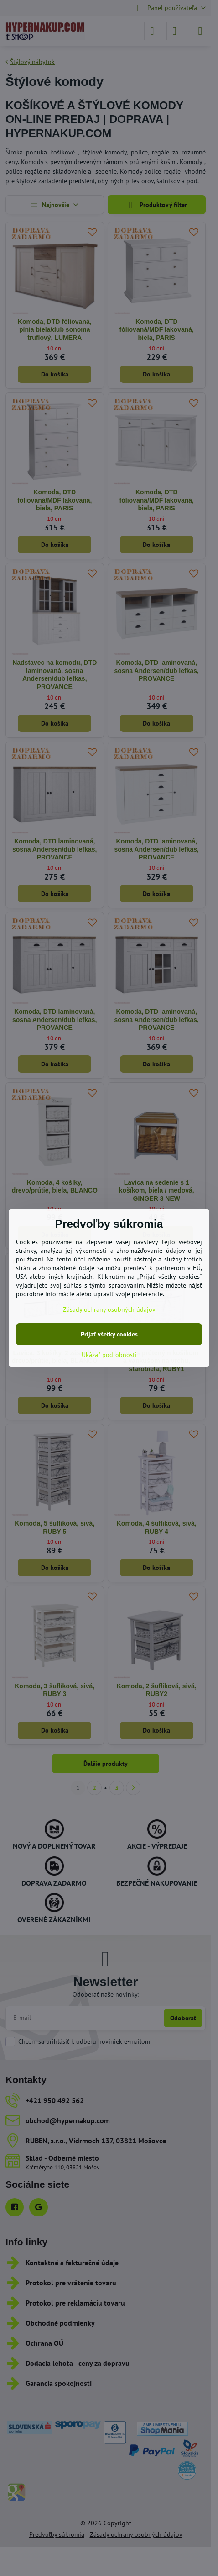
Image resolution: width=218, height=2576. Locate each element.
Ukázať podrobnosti (109, 1355)
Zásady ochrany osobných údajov (109, 1309)
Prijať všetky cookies (109, 1334)
